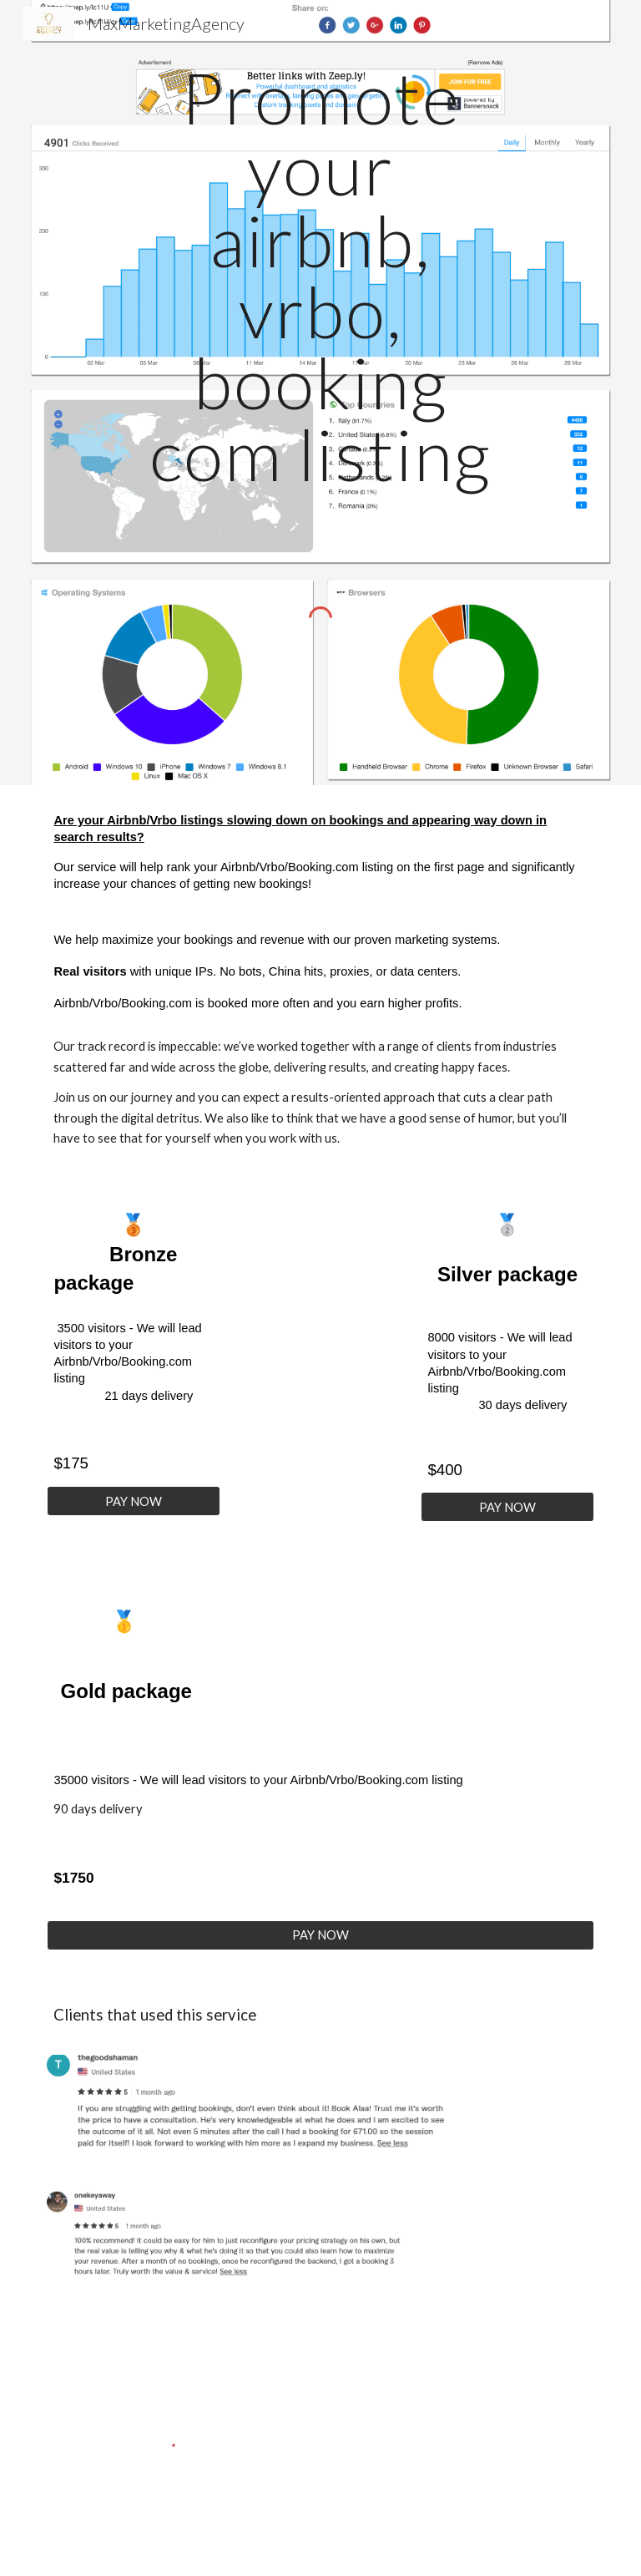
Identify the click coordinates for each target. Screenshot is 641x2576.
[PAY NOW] (133, 1501)
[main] (320, 275)
